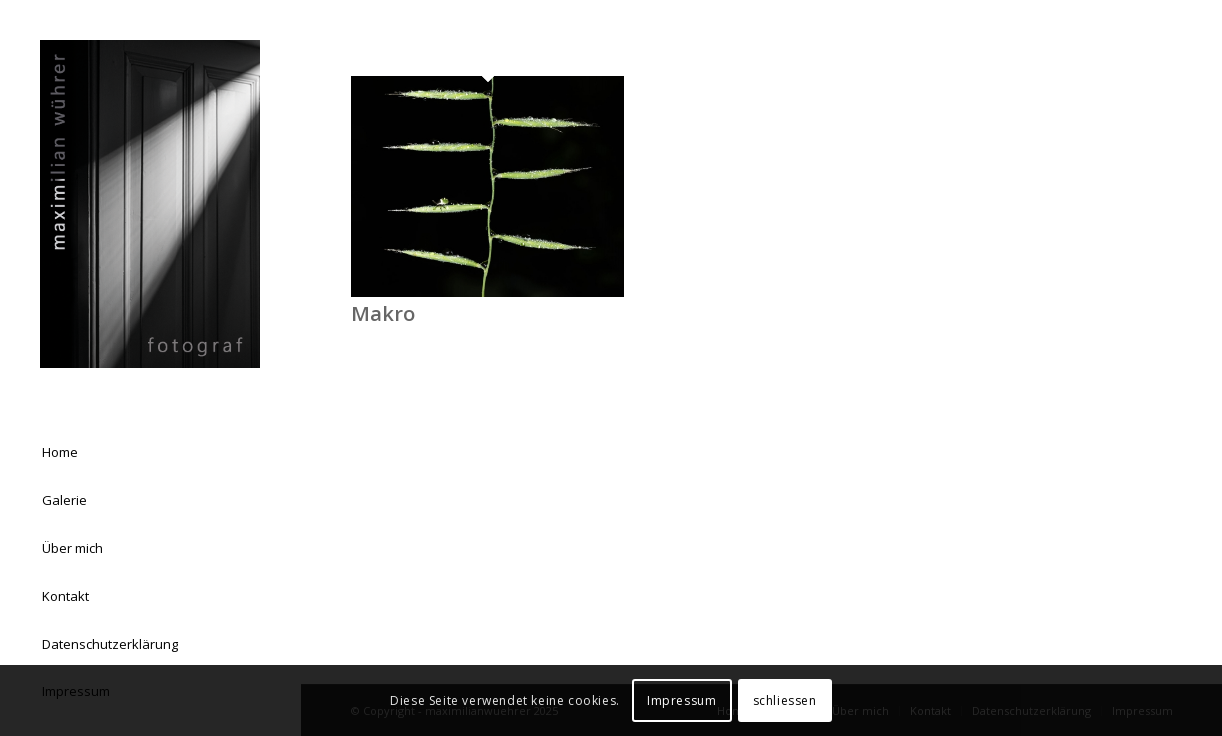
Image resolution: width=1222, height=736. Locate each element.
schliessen (785, 700)
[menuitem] (150, 453)
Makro (383, 313)
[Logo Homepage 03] (150, 204)
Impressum (681, 700)
